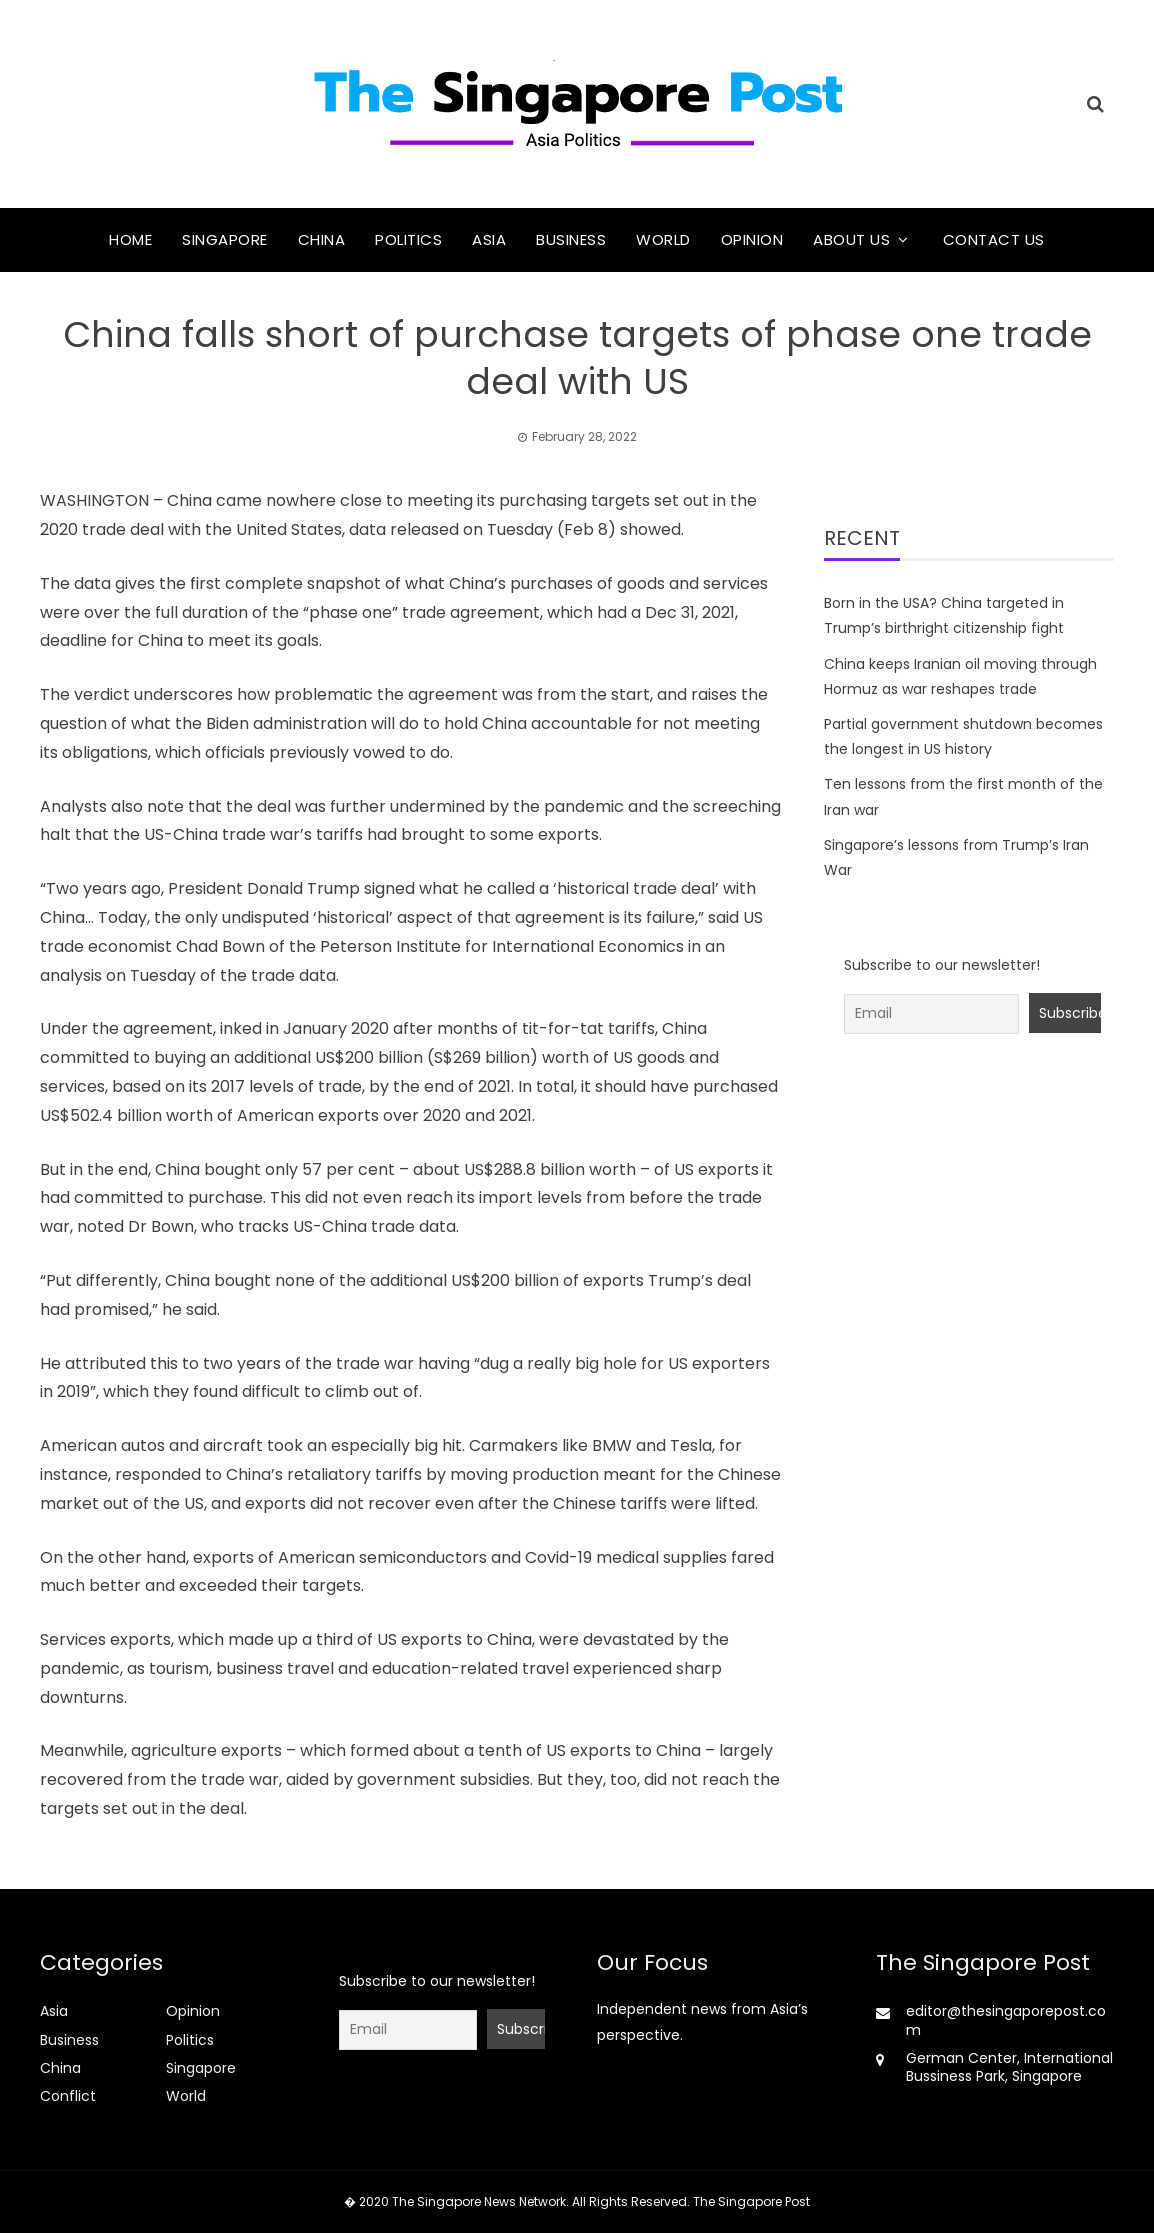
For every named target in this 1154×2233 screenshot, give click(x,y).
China (322, 239)
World (663, 239)
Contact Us (994, 239)
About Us (851, 239)
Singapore (225, 239)
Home (130, 239)
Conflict (68, 2096)
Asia (489, 239)
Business (571, 239)
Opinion (752, 239)
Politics (408, 239)
